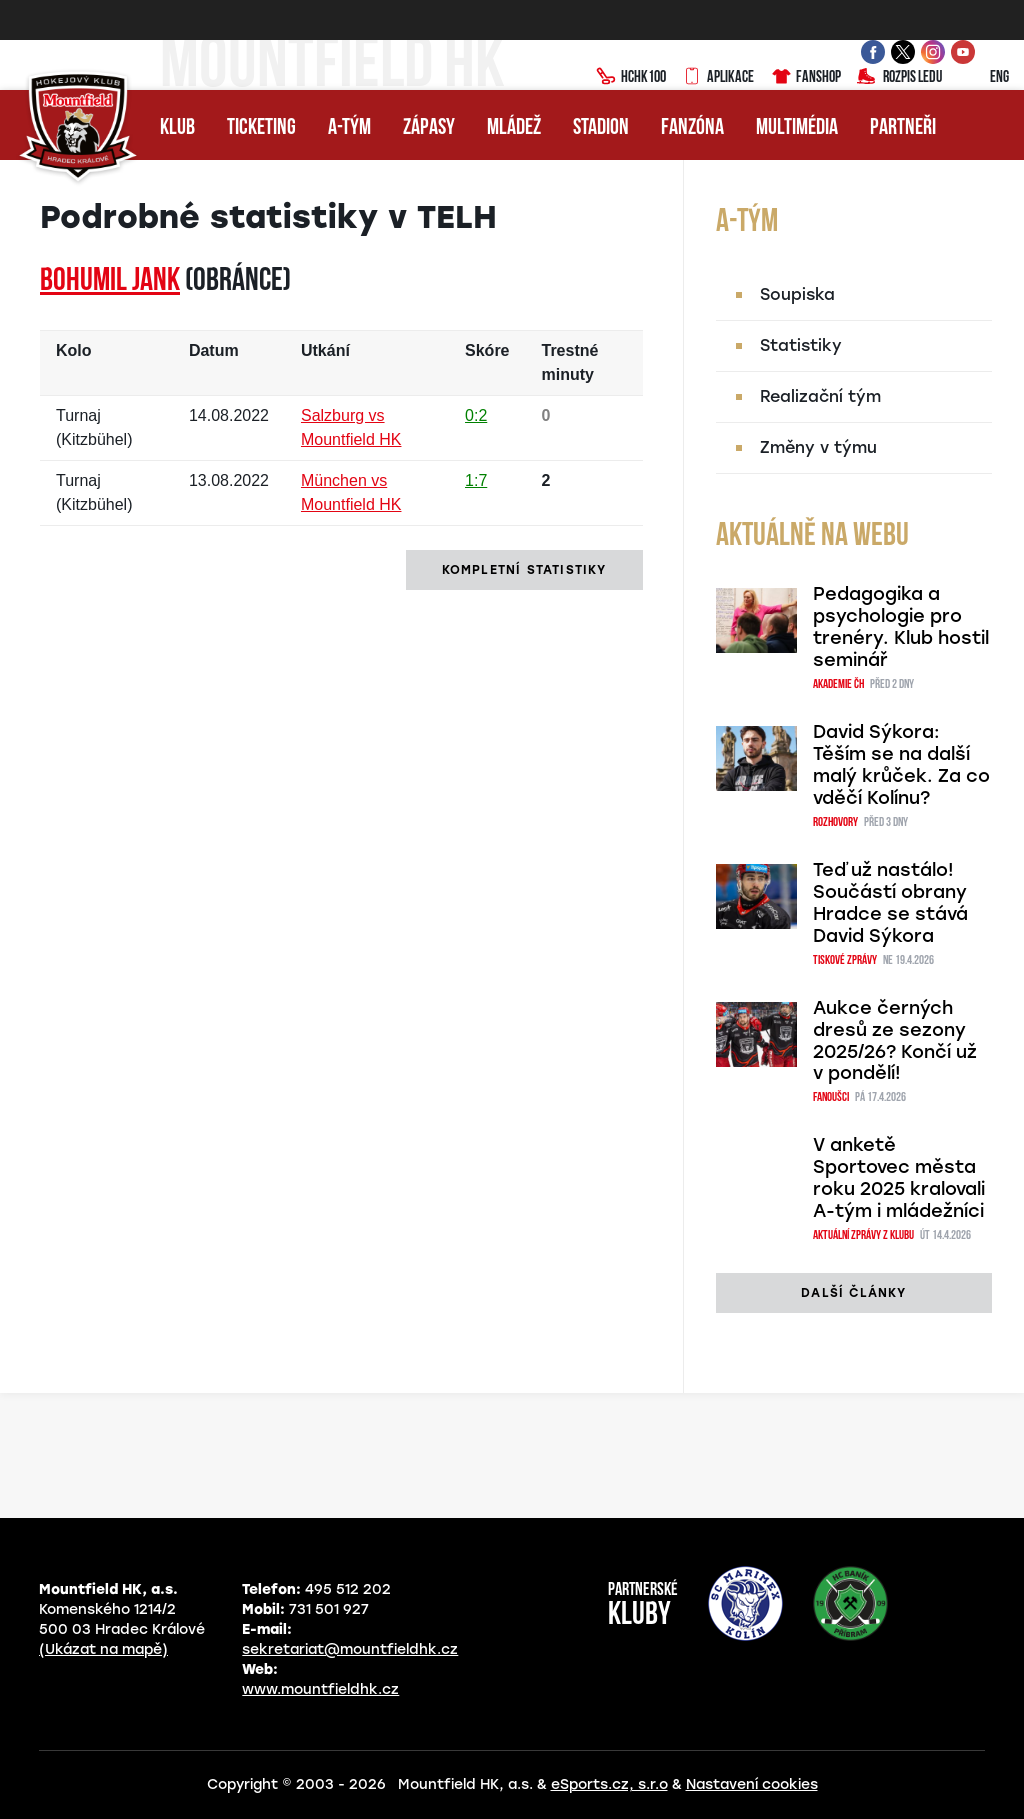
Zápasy (429, 128)
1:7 (476, 480)
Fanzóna (692, 128)
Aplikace (718, 78)
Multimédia (797, 128)
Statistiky (801, 345)
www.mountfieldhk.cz (320, 1689)
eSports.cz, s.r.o (609, 1784)
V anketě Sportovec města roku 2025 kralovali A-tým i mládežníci (899, 1178)
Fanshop (805, 78)
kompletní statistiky (524, 570)
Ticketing (261, 128)
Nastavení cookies (752, 1784)
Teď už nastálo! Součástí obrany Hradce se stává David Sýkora (890, 903)
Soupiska (797, 294)
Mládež (514, 128)
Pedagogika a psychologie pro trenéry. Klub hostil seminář (901, 627)
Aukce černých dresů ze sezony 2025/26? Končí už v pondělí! (895, 1041)
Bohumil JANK (110, 282)
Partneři (903, 128)
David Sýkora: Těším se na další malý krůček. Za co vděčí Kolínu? (901, 765)
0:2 (476, 415)
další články (853, 1293)
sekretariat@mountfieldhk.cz (350, 1649)
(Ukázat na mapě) (103, 1649)
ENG (983, 78)
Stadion (601, 128)
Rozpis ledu (899, 78)
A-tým (349, 128)
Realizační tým (820, 396)
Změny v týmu (818, 447)
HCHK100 (631, 78)
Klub (177, 128)
